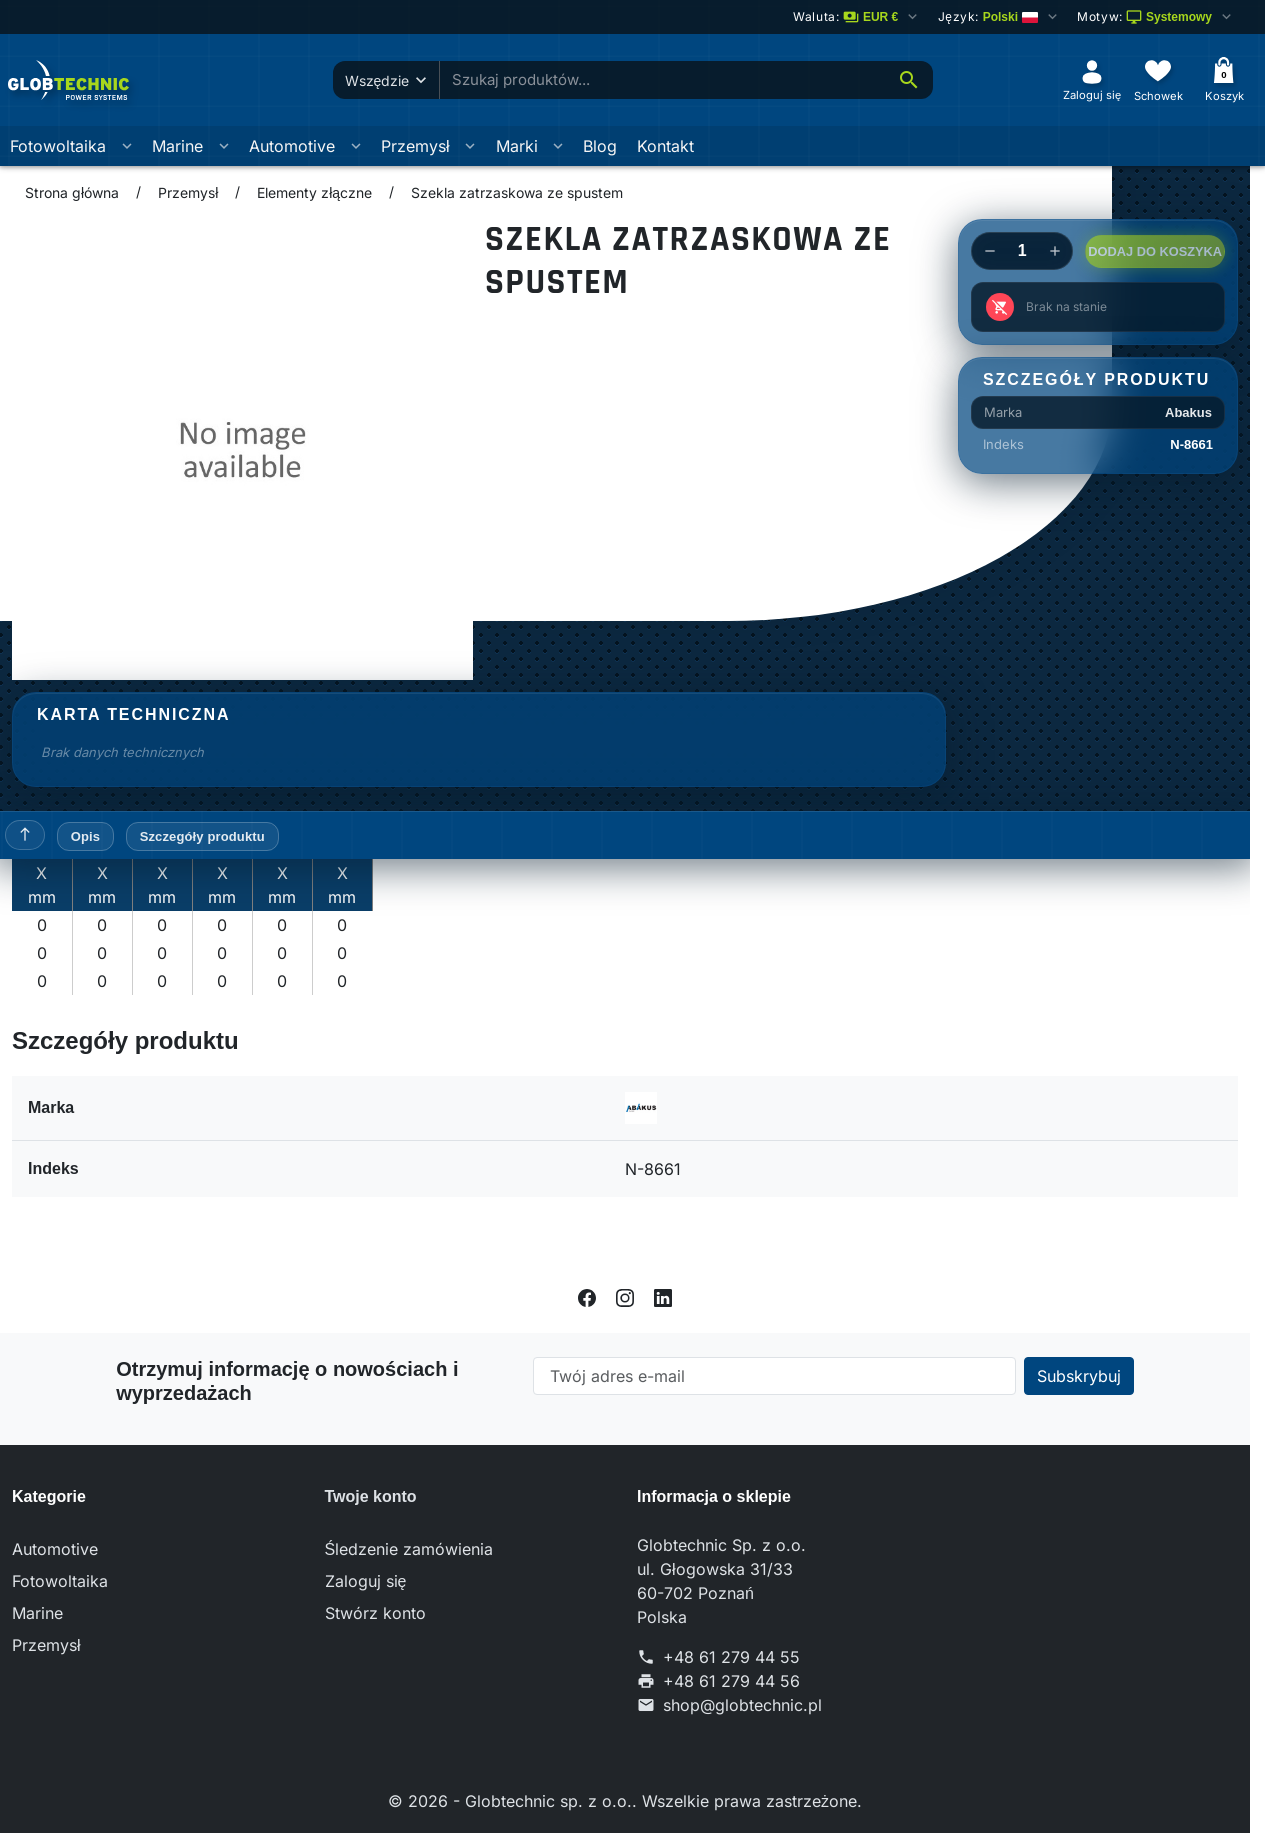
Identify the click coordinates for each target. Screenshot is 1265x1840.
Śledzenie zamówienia (409, 1549)
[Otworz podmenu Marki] (558, 146)
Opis (85, 836)
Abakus (1188, 412)
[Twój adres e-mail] (774, 1376)
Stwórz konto (375, 1613)
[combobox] (662, 80)
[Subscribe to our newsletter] (1079, 1376)
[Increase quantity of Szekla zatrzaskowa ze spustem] (1054, 251)
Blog (600, 146)
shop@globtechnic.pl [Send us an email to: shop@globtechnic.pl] (742, 1705)
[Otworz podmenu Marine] (224, 146)
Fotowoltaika (58, 146)
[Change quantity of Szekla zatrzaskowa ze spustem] (1022, 251)
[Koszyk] (1224, 79)
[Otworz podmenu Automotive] (356, 146)
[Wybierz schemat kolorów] (1156, 17)
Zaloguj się (366, 1581)
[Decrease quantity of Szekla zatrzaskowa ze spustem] (989, 251)
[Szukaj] (909, 80)
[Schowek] (1158, 79)
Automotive (292, 146)
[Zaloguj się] (1092, 79)
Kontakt (665, 146)
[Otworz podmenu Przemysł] (470, 146)
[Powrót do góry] (25, 835)
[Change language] (998, 17)
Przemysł (415, 146)
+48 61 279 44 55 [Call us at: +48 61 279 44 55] (731, 1657)
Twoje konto (371, 1496)
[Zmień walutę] (857, 17)
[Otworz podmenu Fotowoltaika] (127, 146)
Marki (517, 146)
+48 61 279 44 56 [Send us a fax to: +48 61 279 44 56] (731, 1681)
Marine (177, 146)
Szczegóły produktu (202, 836)
